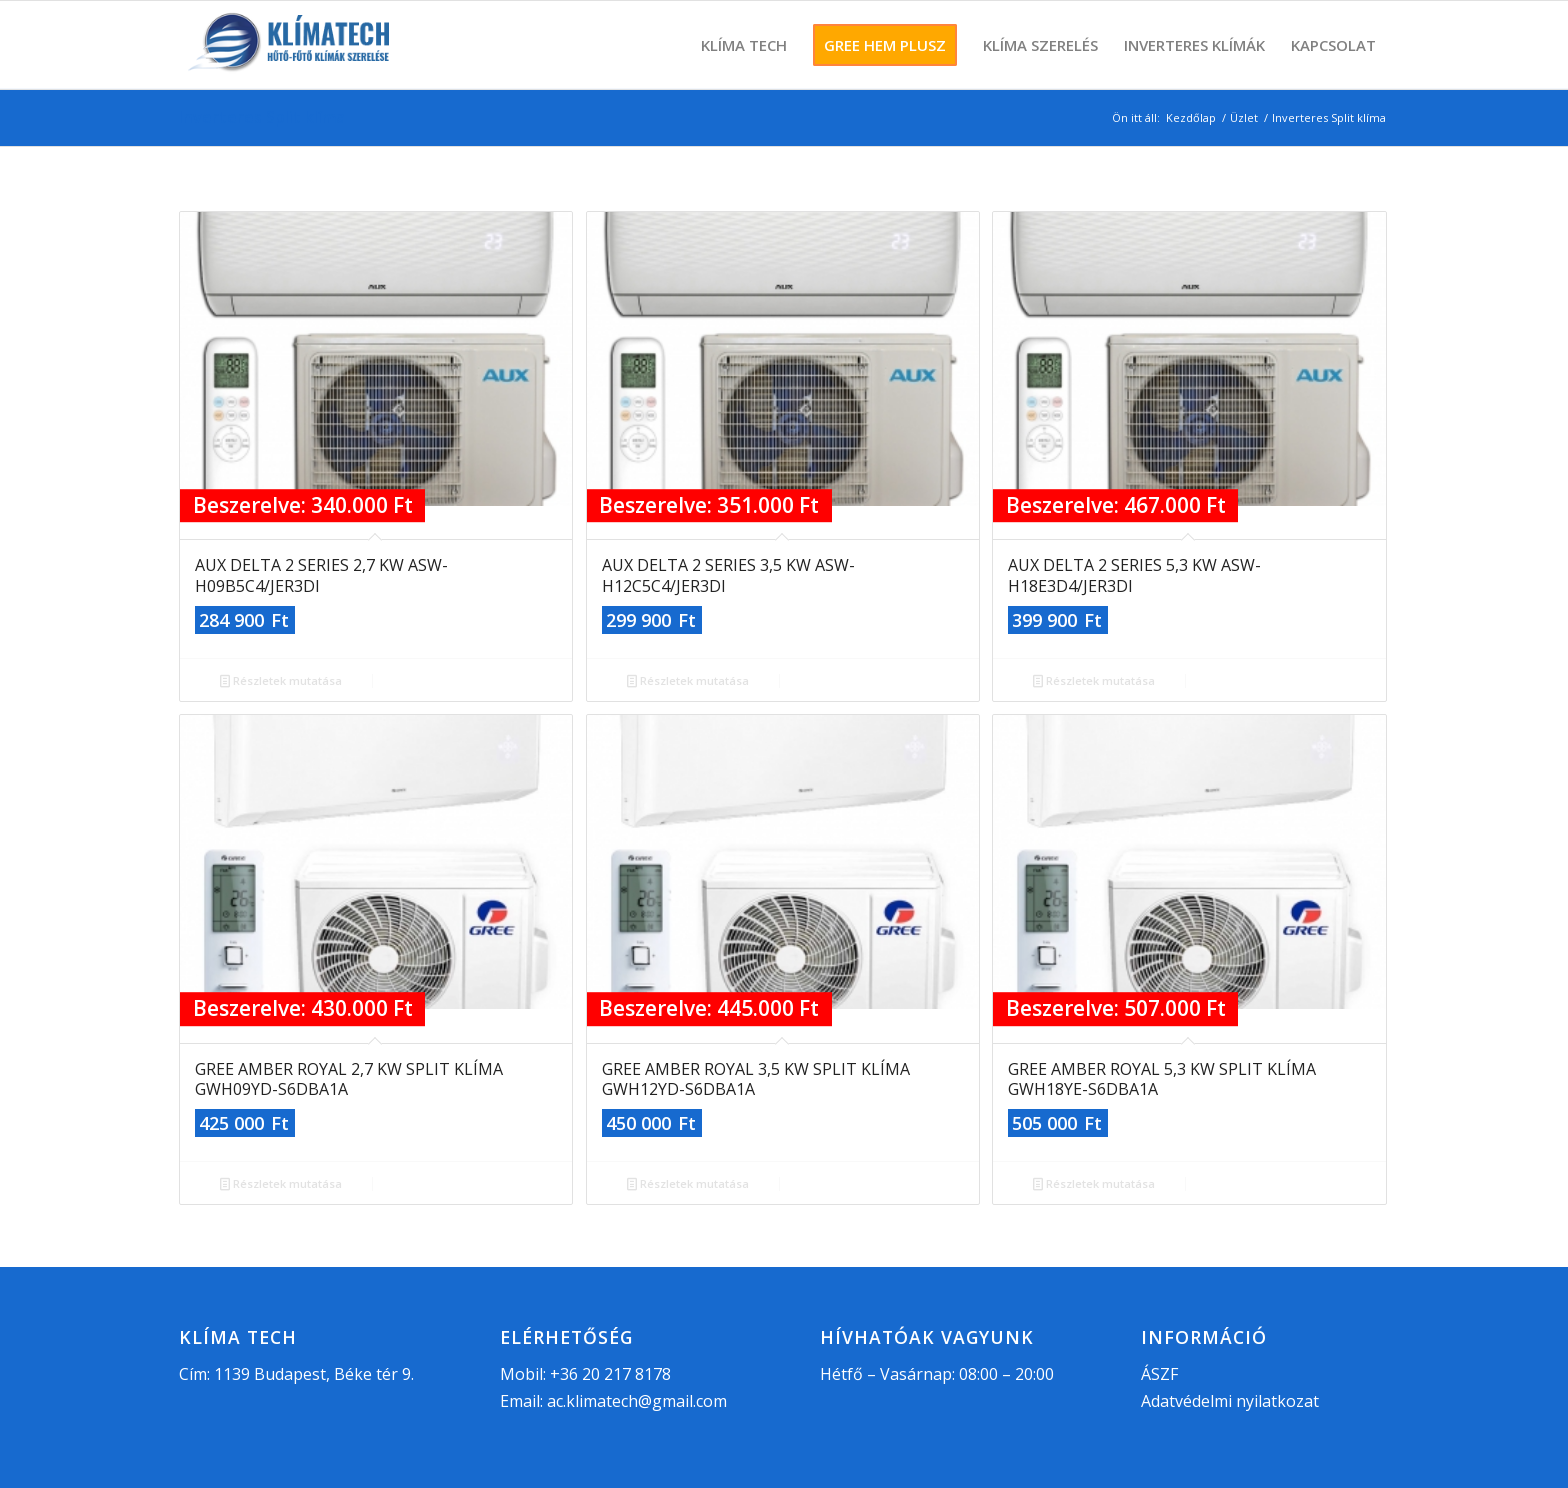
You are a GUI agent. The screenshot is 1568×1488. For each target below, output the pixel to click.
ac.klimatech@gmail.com (637, 1401)
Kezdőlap (1191, 117)
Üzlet (1244, 117)
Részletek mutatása (281, 680)
